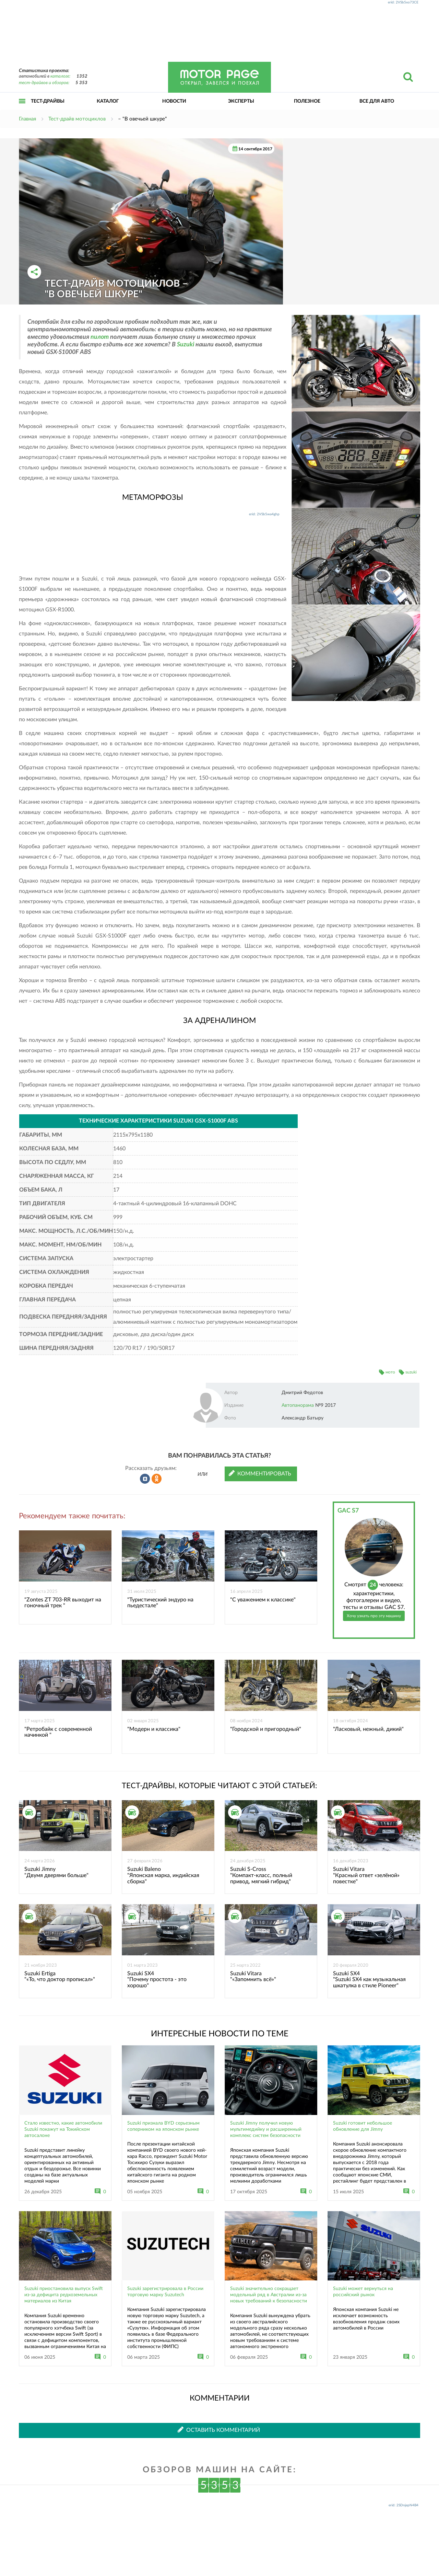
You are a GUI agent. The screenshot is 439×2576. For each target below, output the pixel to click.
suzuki (411, 1372)
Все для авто (376, 101)
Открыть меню (22, 108)
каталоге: (60, 76)
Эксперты (241, 101)
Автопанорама (298, 1405)
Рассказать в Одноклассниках (157, 1479)
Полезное (307, 101)
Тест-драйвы (47, 101)
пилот (100, 337)
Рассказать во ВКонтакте (145, 1479)
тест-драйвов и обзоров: (44, 83)
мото (390, 1372)
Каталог (108, 101)
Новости (174, 101)
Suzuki (185, 345)
